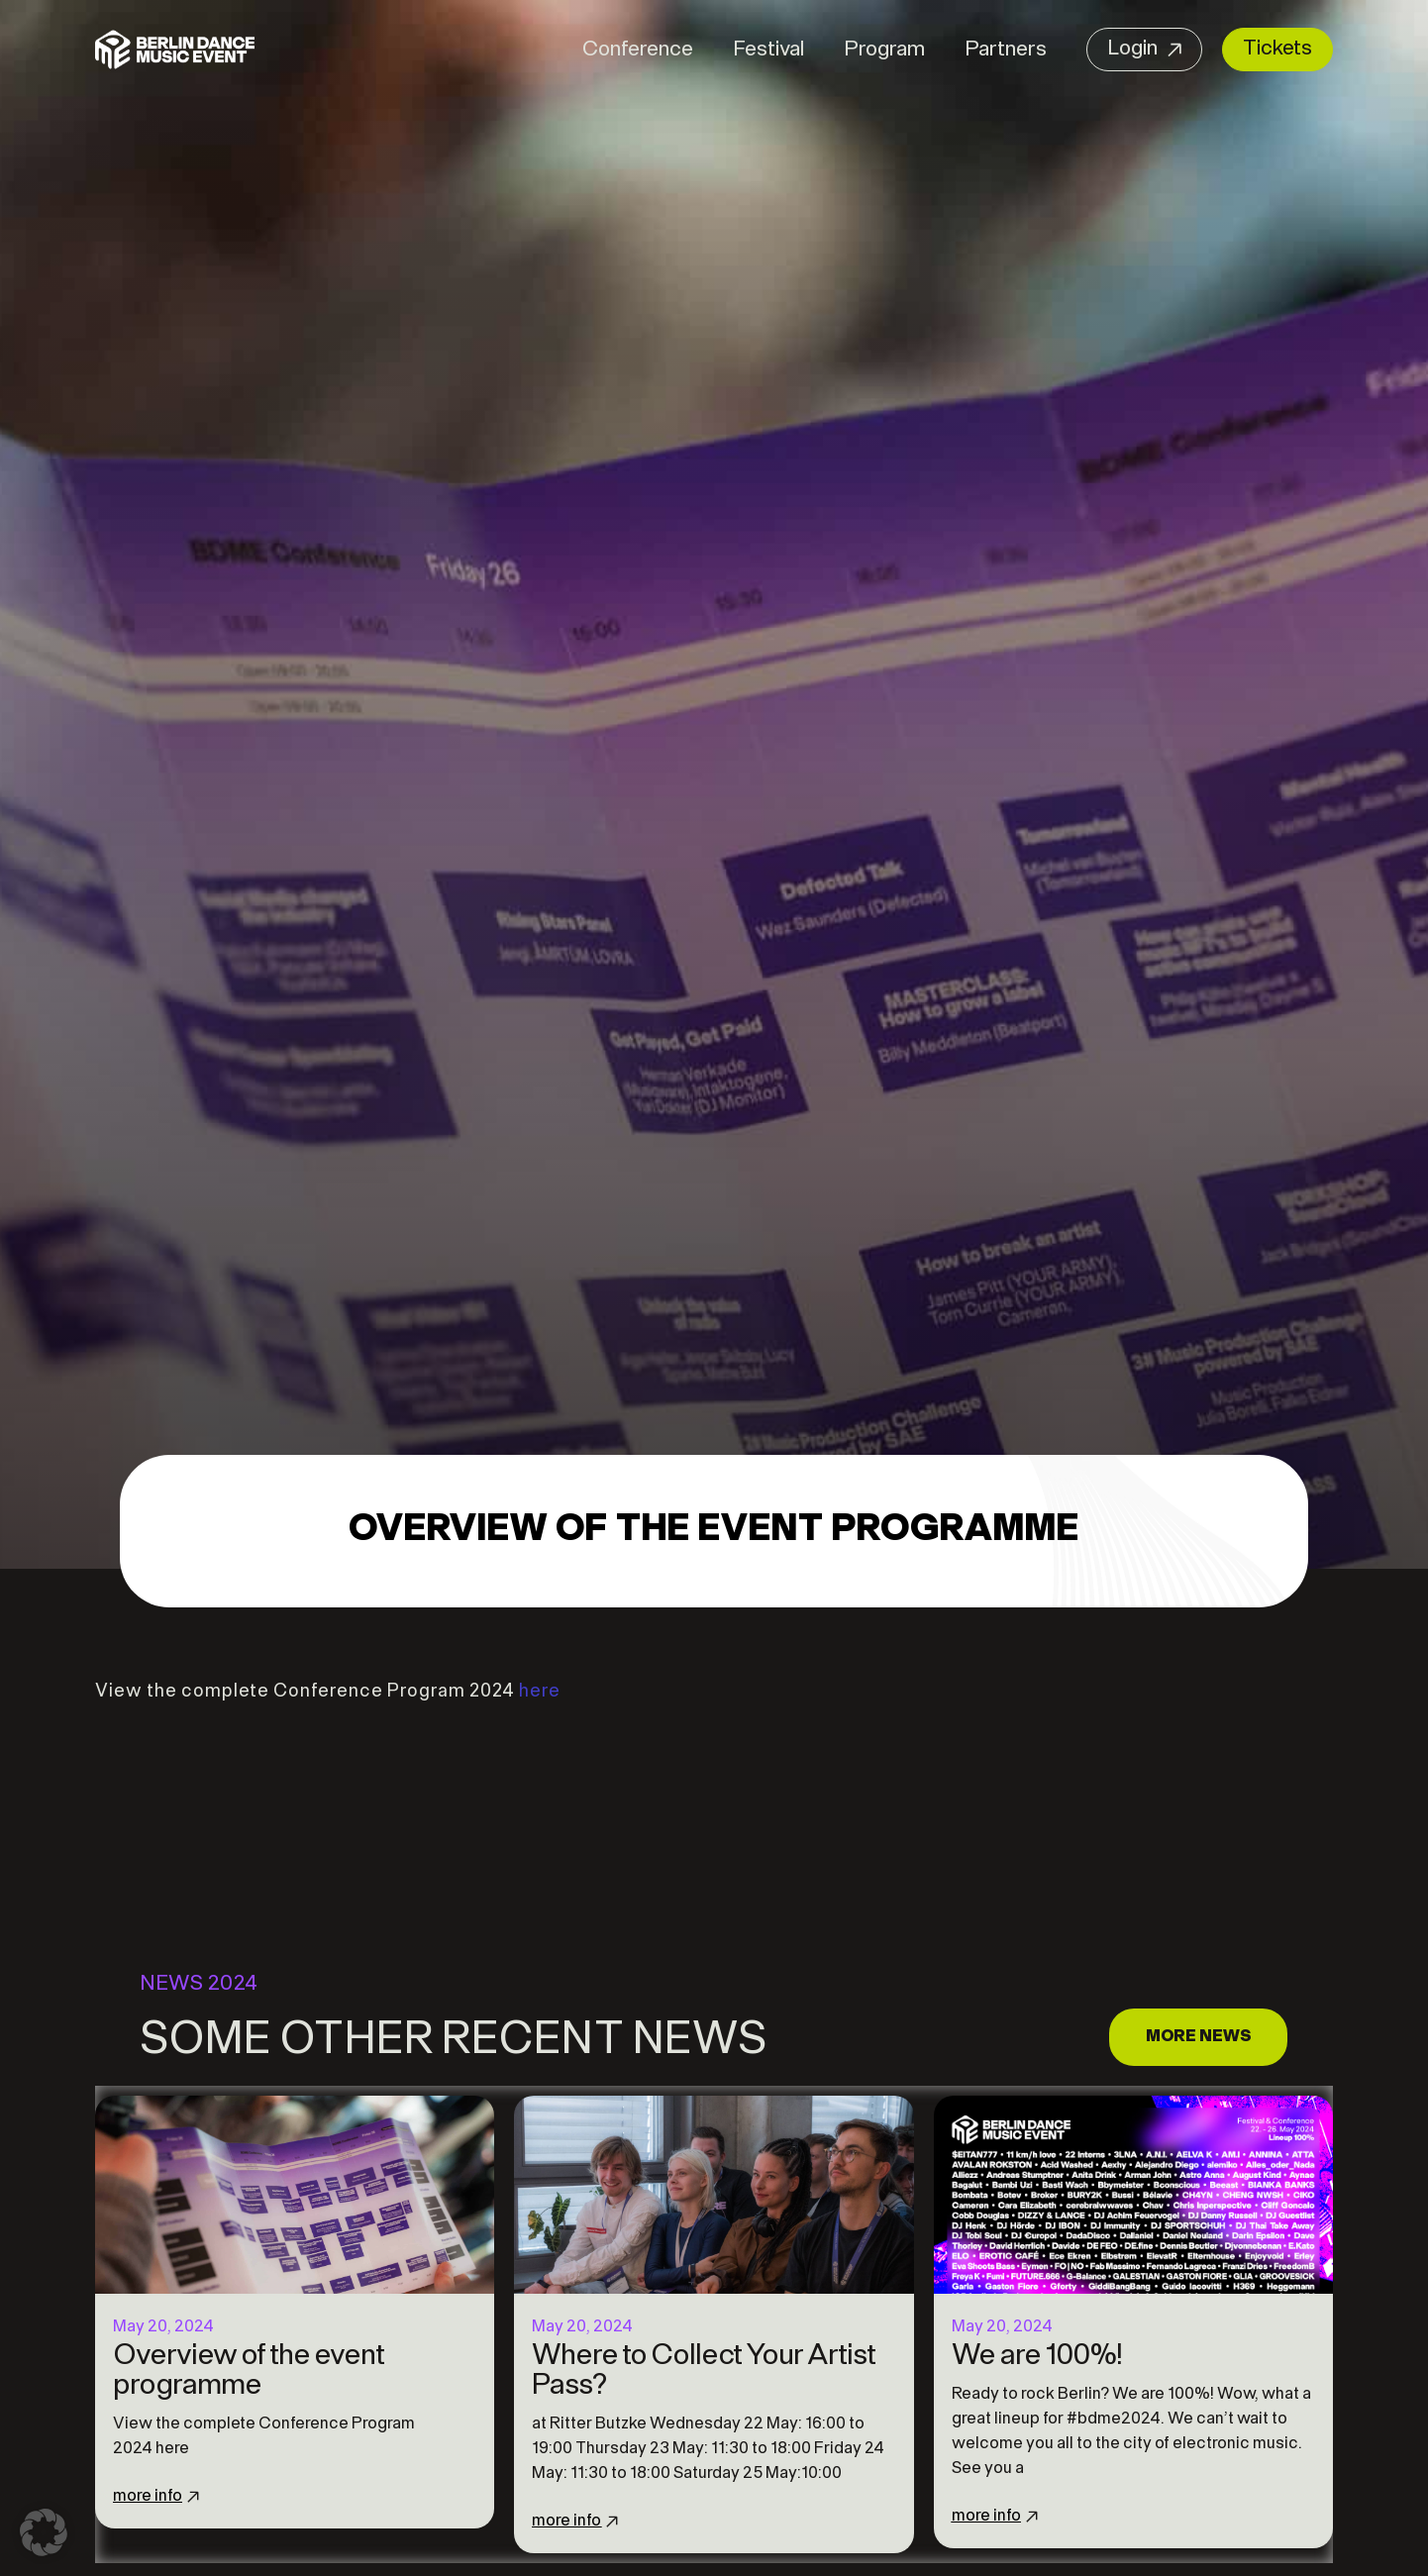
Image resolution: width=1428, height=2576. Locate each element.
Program (884, 50)
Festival (768, 50)
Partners (1006, 50)
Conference (637, 50)
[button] (43, 2532)
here (540, 1692)
